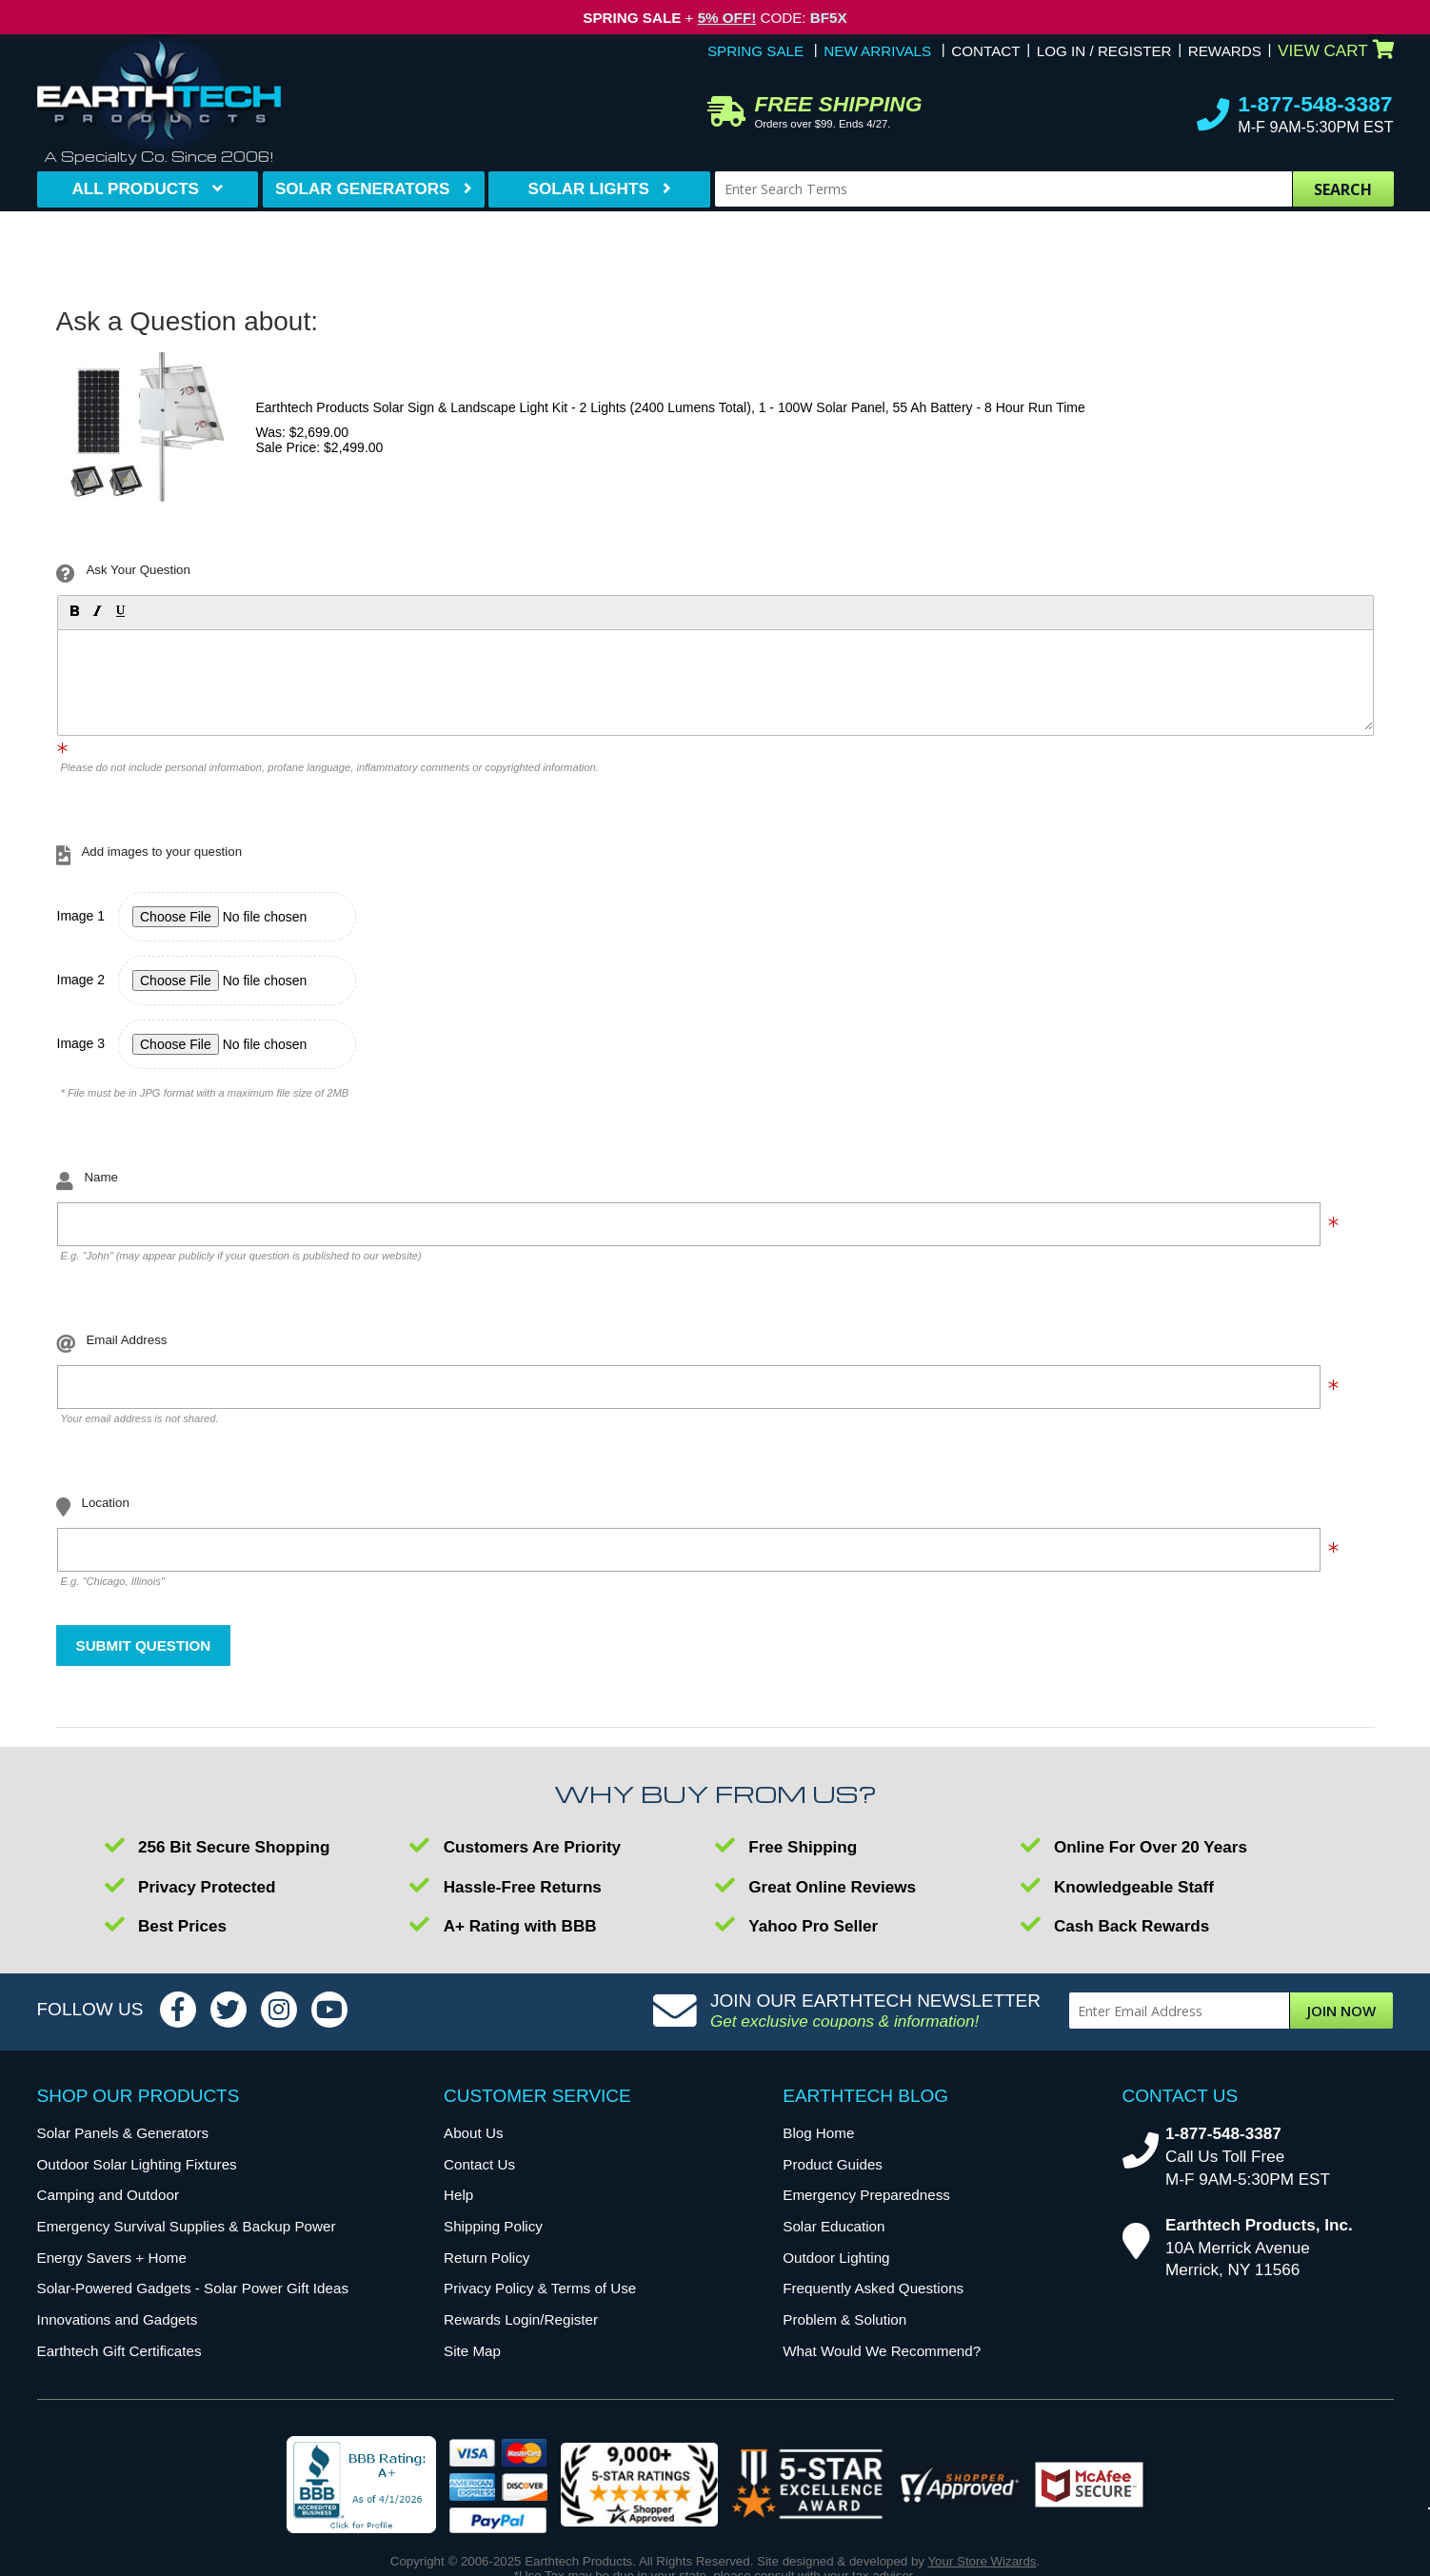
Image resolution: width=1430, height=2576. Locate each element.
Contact (985, 51)
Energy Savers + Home (112, 2257)
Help (458, 2195)
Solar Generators (362, 189)
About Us (473, 2133)
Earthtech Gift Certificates (119, 2351)
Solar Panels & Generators (123, 2133)
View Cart (1335, 51)
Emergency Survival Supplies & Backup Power (186, 2226)
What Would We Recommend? (882, 2351)
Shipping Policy (493, 2226)
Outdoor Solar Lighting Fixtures (137, 2164)
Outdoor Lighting (836, 2257)
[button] (73, 610)
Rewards (1224, 51)
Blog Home (818, 2133)
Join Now (1341, 2010)
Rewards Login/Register (521, 2319)
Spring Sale (755, 51)
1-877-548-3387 (1315, 103)
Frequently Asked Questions (873, 2288)
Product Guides (833, 2164)
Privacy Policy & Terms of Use (540, 2288)
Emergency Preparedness (866, 2195)
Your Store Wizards (981, 2561)
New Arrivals (877, 51)
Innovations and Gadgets (117, 2319)
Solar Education (833, 2226)
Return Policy (486, 2257)
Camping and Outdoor (108, 2195)
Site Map (472, 2351)
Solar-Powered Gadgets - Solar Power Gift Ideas (193, 2288)
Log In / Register (1104, 51)
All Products (135, 189)
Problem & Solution (844, 2319)
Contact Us (479, 2164)
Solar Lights (588, 189)
